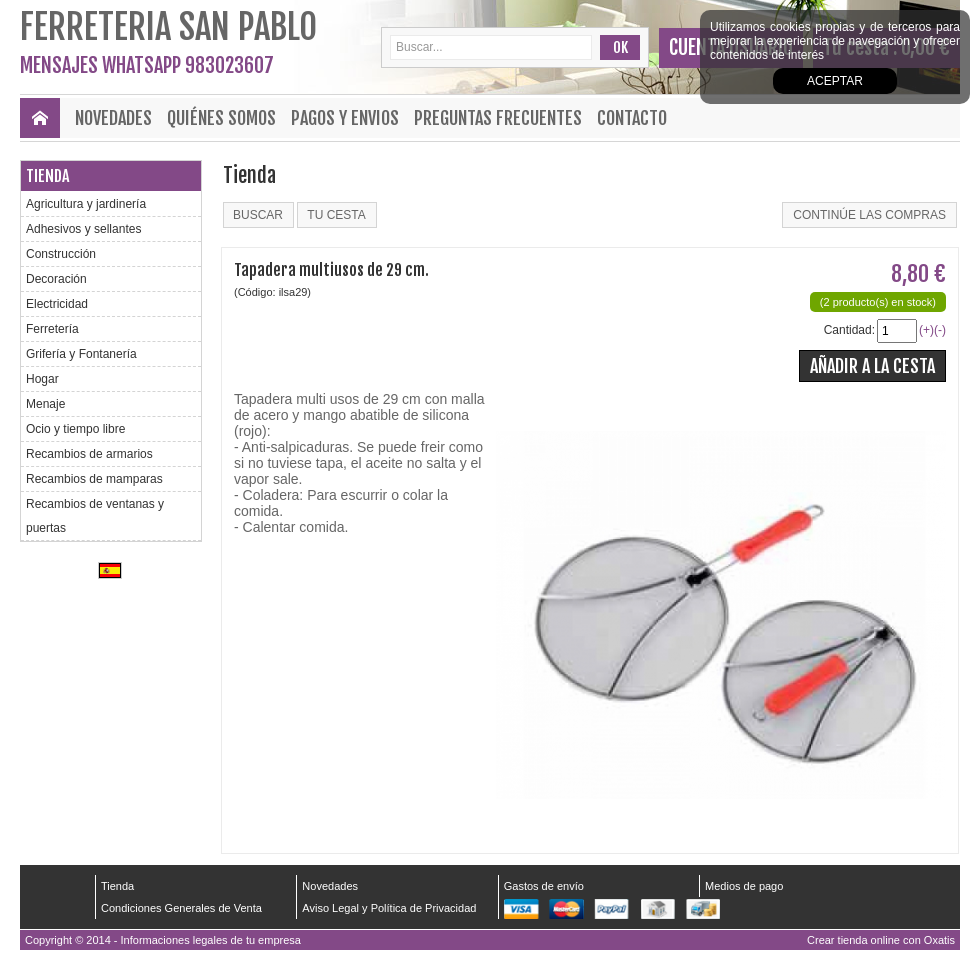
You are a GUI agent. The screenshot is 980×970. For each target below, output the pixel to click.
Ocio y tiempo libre (75, 429)
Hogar (42, 379)
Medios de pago (744, 886)
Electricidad (57, 304)
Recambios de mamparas (94, 479)
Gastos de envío (544, 886)
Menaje (45, 404)
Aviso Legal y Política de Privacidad (389, 908)
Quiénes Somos (221, 118)
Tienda (47, 176)
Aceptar (835, 81)
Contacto (632, 118)
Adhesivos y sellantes (83, 229)
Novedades (113, 118)
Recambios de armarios (89, 454)
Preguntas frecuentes (498, 118)
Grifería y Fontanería (81, 354)
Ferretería (52, 329)
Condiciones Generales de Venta (181, 908)
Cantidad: (849, 330)
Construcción (61, 254)
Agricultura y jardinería (86, 204)
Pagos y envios (345, 118)
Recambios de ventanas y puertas (95, 516)
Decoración (56, 279)
